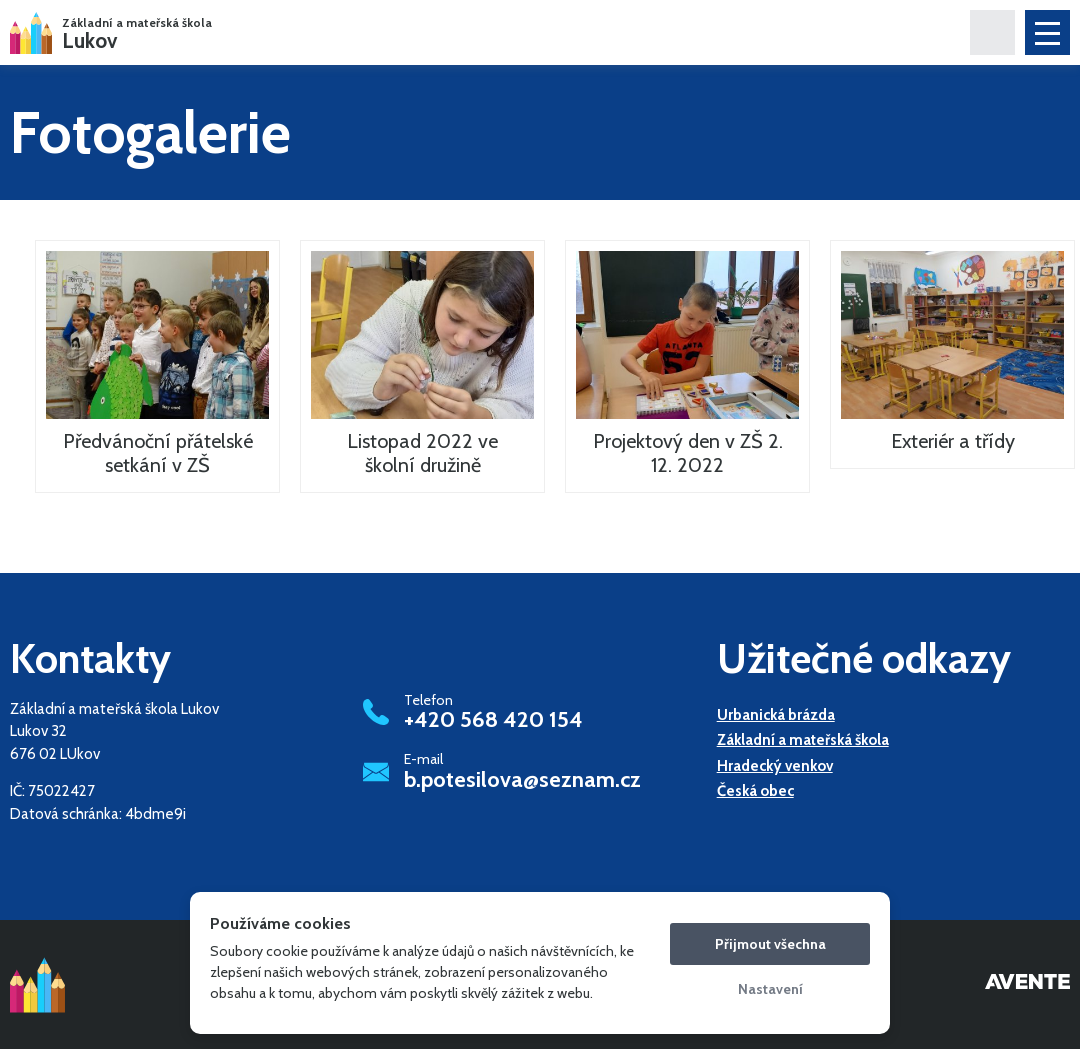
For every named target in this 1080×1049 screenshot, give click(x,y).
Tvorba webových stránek (1027, 985)
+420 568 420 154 (493, 720)
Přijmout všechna (770, 944)
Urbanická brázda (776, 715)
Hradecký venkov (775, 766)
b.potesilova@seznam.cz (522, 780)
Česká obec (755, 791)
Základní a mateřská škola (803, 740)
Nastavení (770, 989)
